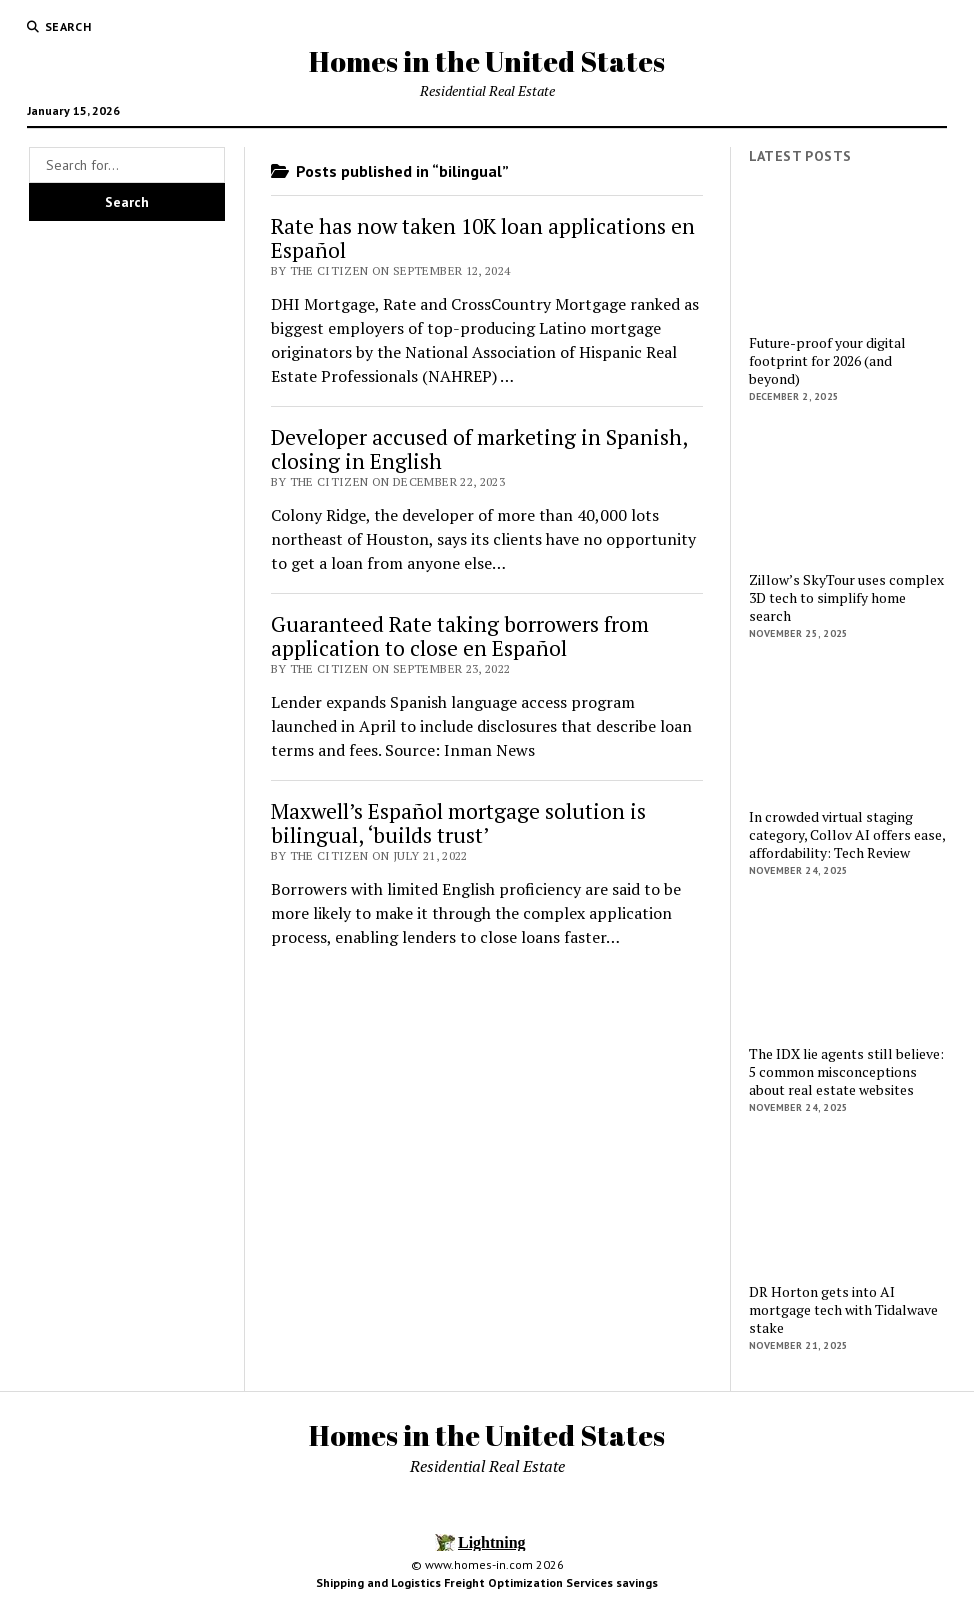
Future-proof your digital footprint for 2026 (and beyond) (827, 361)
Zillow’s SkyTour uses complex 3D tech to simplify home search (846, 598)
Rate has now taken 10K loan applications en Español (483, 238)
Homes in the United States (487, 61)
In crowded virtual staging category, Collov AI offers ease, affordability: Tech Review (847, 835)
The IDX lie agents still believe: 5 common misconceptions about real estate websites (846, 1072)
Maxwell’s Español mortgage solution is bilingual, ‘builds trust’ (458, 823)
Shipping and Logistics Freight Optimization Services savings (487, 1582)
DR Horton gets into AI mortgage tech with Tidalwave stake (843, 1310)
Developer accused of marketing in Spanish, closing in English (479, 449)
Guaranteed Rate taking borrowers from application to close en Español (460, 636)
